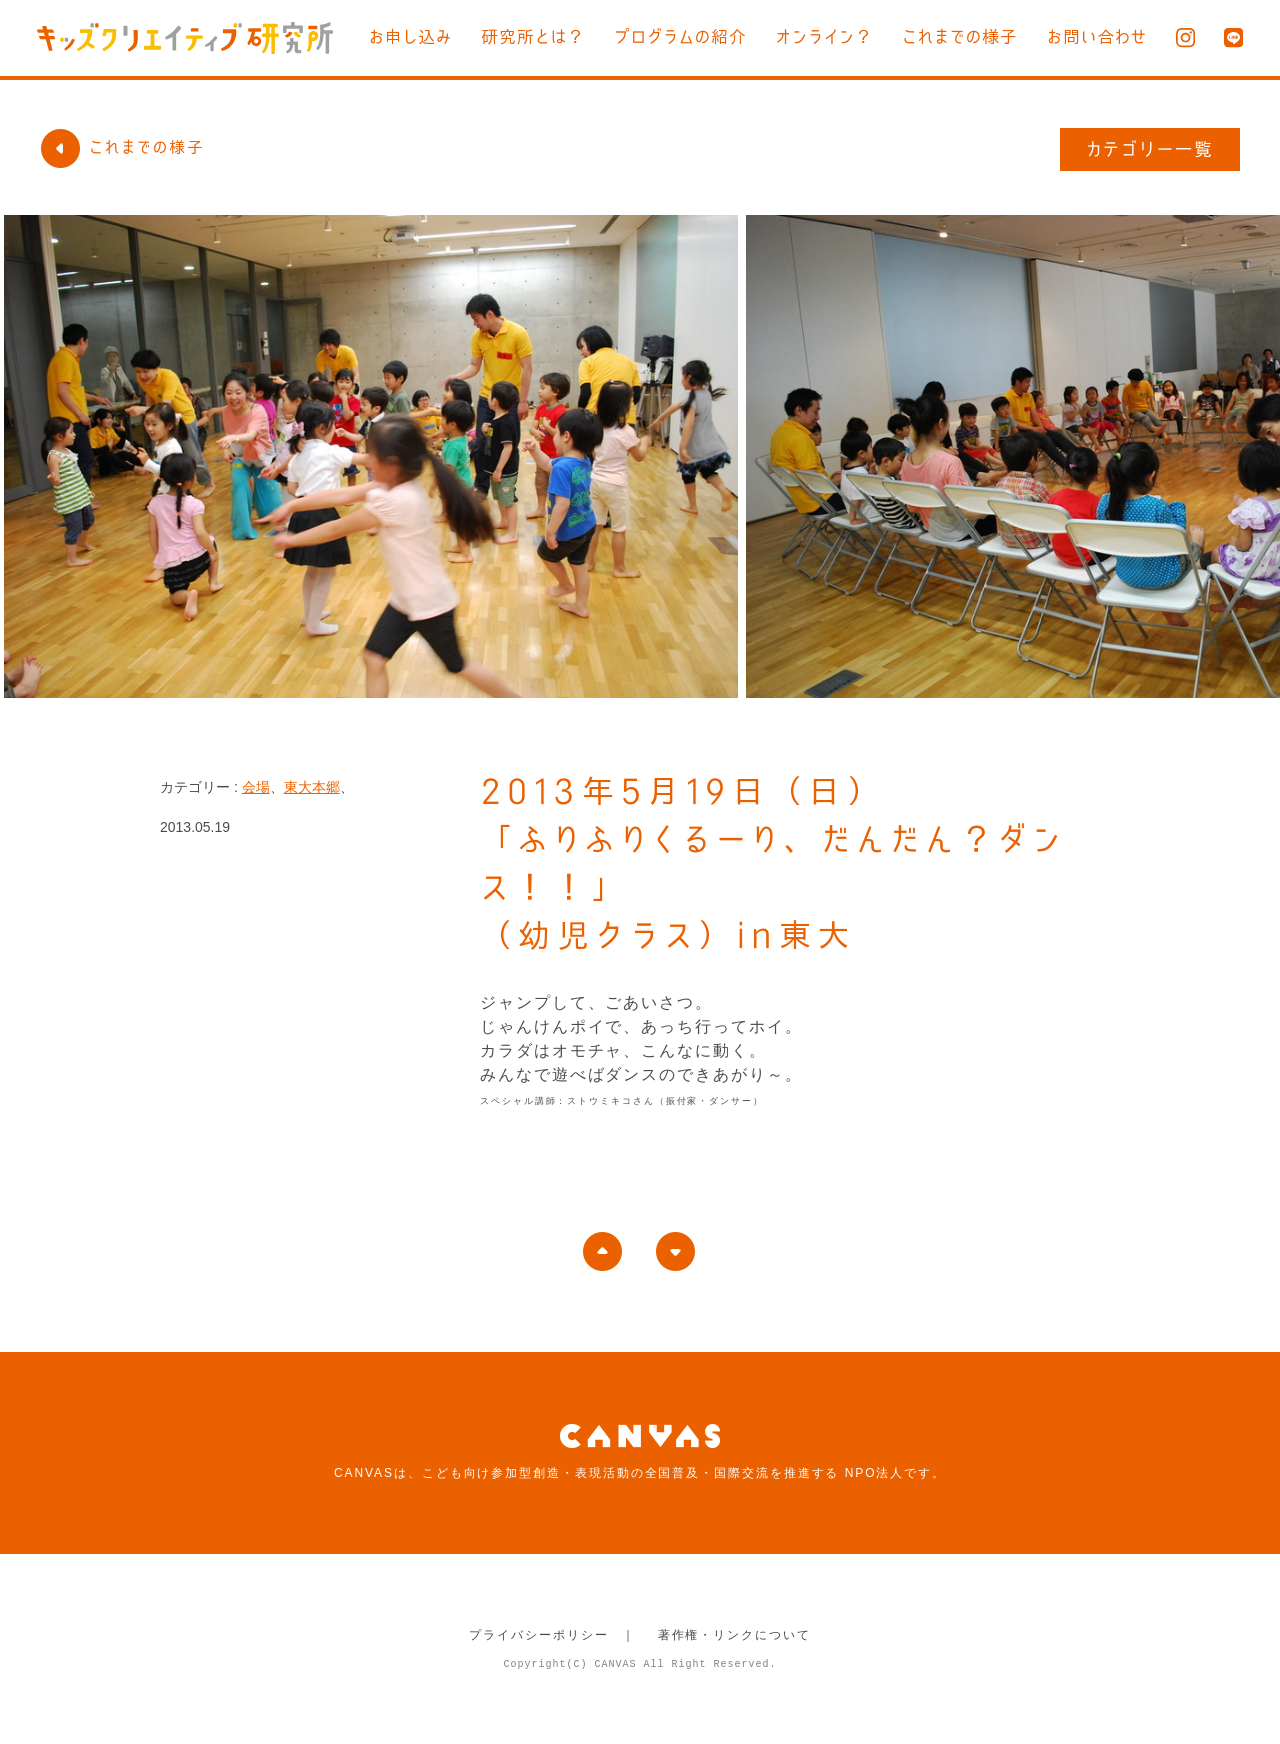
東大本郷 (312, 787)
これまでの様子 (960, 36)
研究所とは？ (533, 36)
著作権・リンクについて (734, 1635)
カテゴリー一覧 (1150, 149)
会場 (256, 787)
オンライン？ (824, 36)
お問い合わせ (1097, 36)
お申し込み (410, 36)
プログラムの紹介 (680, 36)
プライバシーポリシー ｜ (552, 1635)
